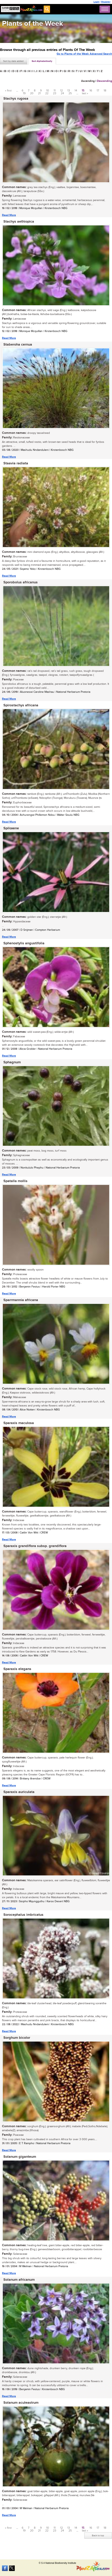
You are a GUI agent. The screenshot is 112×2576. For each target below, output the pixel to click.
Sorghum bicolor (16, 2038)
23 (54, 93)
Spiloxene (11, 828)
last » (85, 93)
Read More (9, 215)
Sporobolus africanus (20, 582)
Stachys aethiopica (18, 221)
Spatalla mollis (15, 1181)
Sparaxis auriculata (18, 1792)
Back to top (98, 2535)
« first (8, 90)
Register (105, 1)
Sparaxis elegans (17, 1669)
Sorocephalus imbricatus (23, 1915)
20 (31, 93)
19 (24, 93)
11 (55, 90)
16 (90, 90)
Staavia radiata (15, 463)
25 (70, 93)
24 (62, 93)
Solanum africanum (19, 2280)
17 (98, 90)
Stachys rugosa (15, 98)
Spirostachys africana (20, 705)
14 (76, 90)
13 (68, 90)
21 (39, 93)
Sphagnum (12, 1062)
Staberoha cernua (17, 344)
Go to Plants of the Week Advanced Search (84, 54)
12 (61, 90)
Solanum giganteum (19, 2157)
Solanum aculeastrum (20, 2403)
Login (96, 1)
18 (105, 90)
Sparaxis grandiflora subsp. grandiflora (35, 1546)
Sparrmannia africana (20, 1300)
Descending (104, 81)
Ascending (88, 81)
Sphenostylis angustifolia (23, 943)
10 (47, 90)
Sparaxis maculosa (18, 1423)
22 (46, 93)
